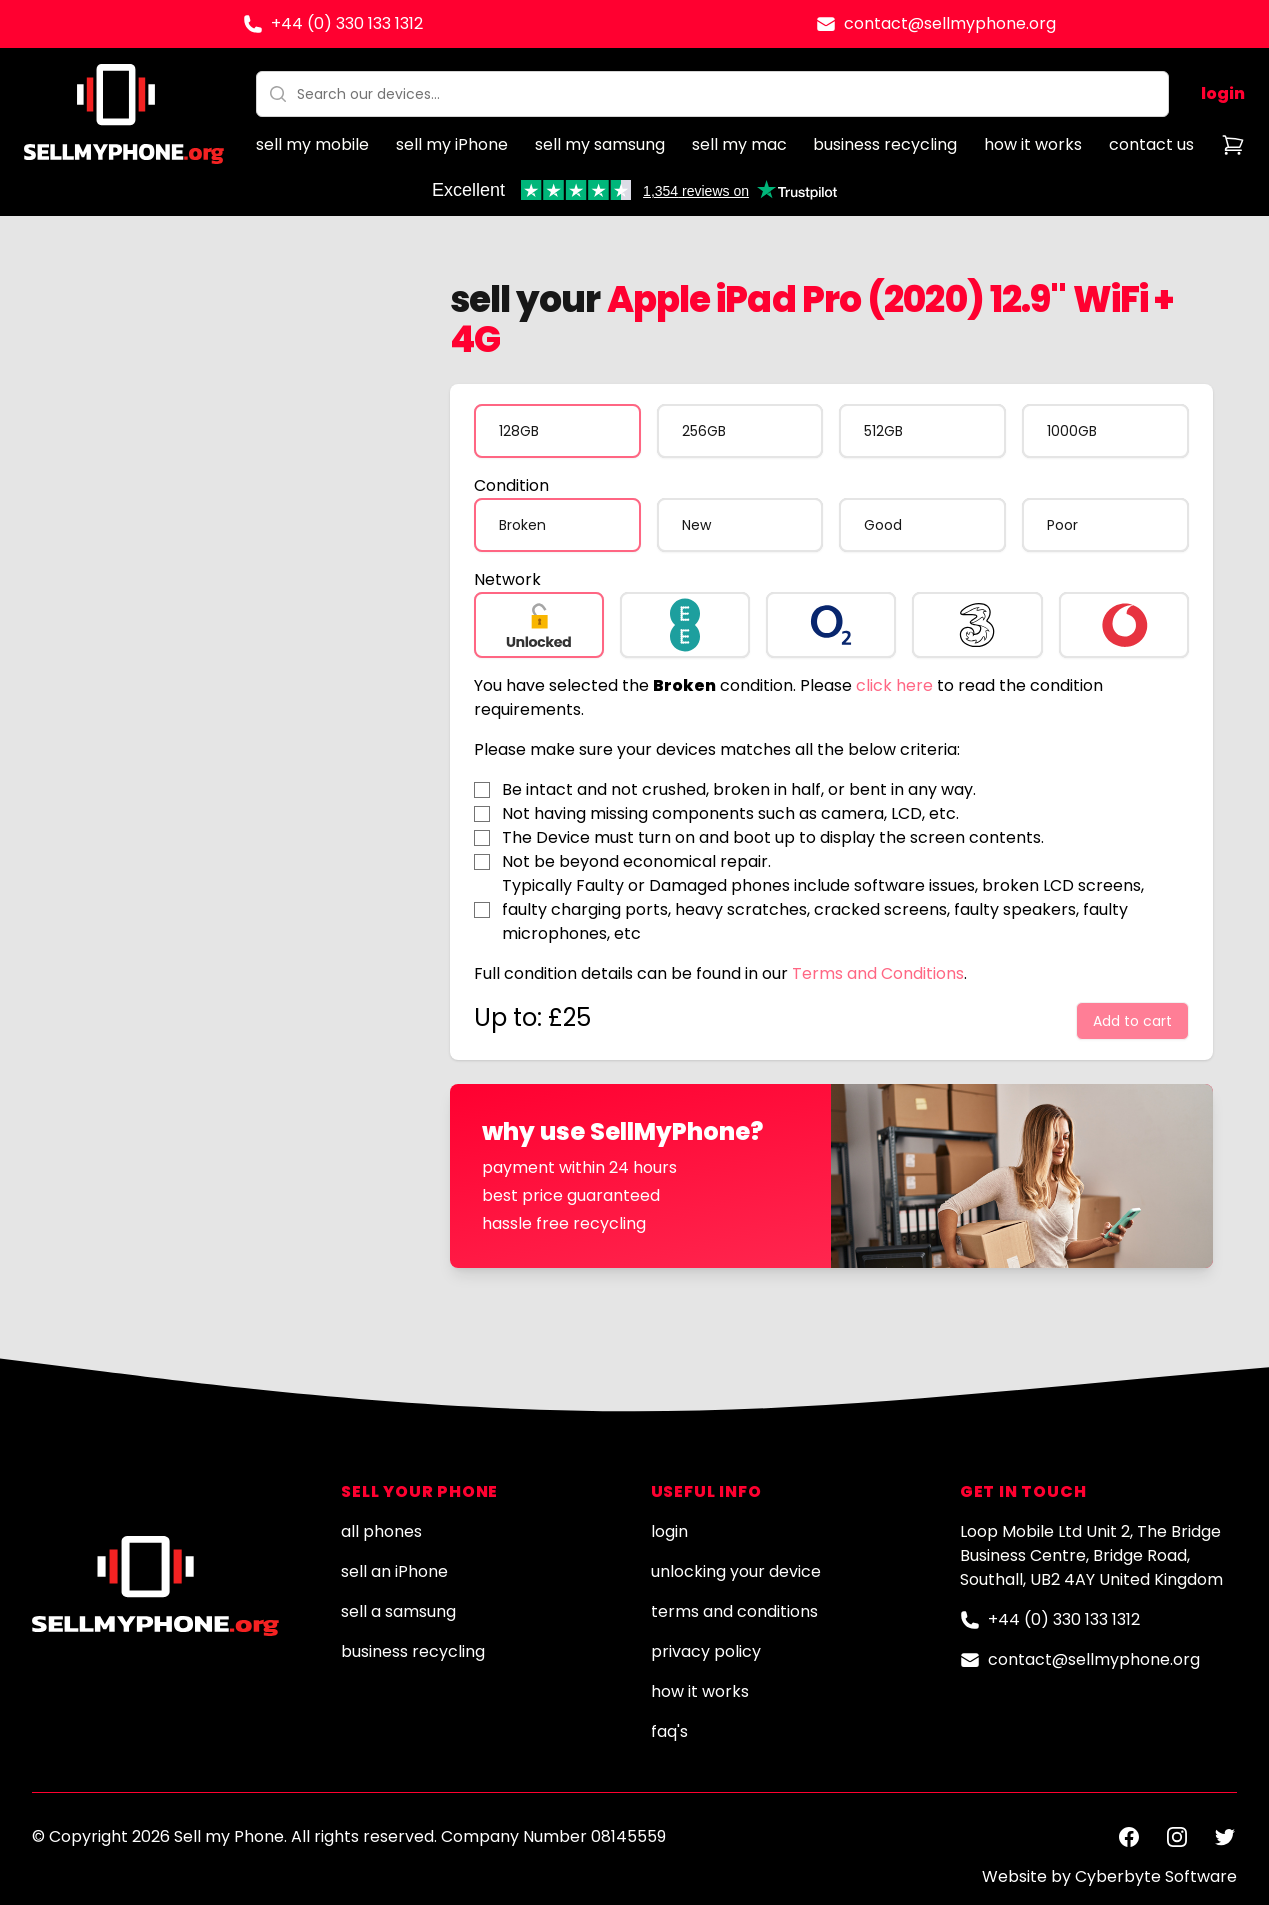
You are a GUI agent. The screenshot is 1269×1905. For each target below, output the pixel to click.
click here (894, 685)
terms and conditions (734, 1611)
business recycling (885, 144)
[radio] (557, 431)
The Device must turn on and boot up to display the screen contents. (773, 837)
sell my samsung (600, 144)
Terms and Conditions (878, 973)
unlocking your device (736, 1571)
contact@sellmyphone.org (950, 23)
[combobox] (712, 94)
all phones (381, 1531)
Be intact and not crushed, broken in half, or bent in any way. (739, 789)
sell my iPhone (452, 144)
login (1223, 93)
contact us (1151, 144)
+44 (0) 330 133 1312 (347, 23)
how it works (1033, 144)
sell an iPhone (394, 1571)
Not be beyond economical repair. (636, 861)
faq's (669, 1731)
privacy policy (706, 1651)
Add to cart (1132, 1021)
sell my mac (739, 144)
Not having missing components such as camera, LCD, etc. (730, 813)
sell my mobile (312, 144)
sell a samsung (398, 1611)
